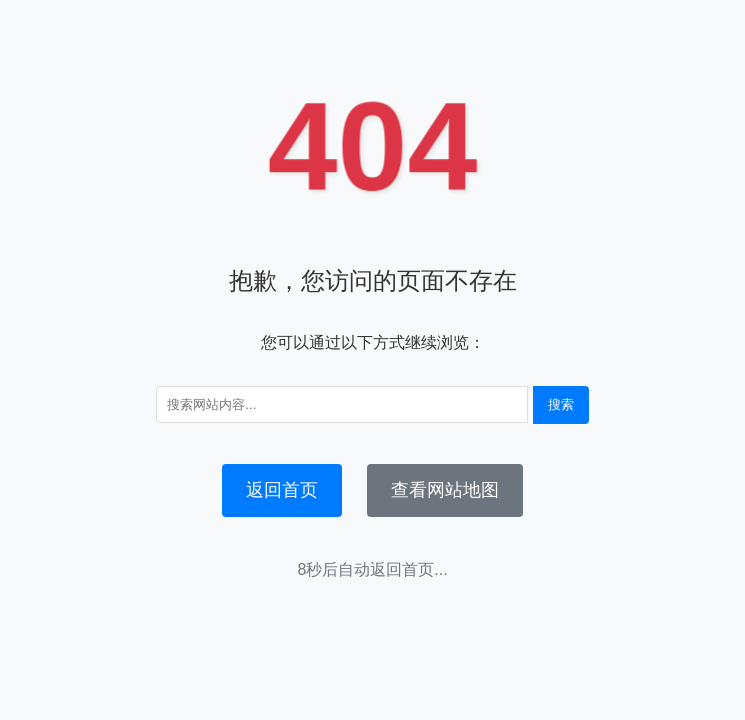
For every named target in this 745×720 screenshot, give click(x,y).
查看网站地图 (445, 490)
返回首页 (282, 490)
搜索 (561, 404)
